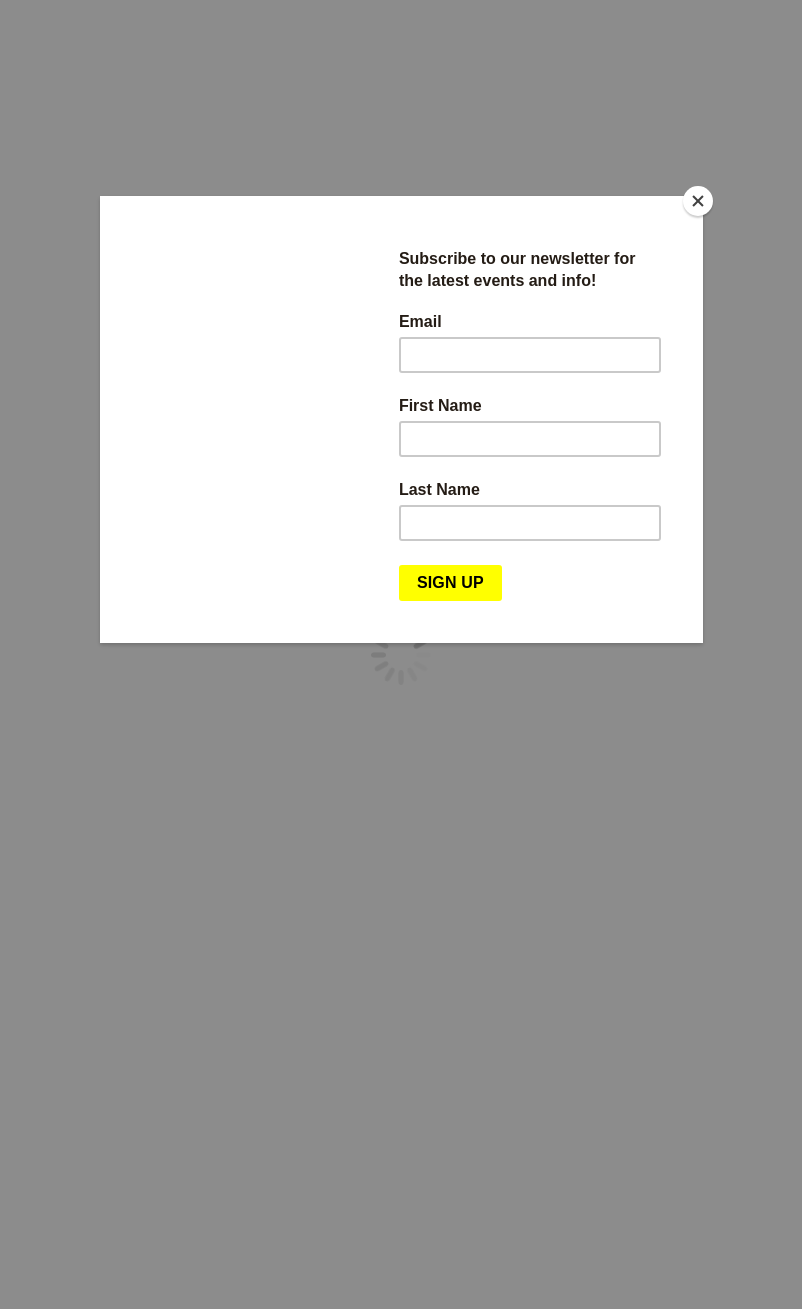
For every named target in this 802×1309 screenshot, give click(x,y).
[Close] (698, 201)
